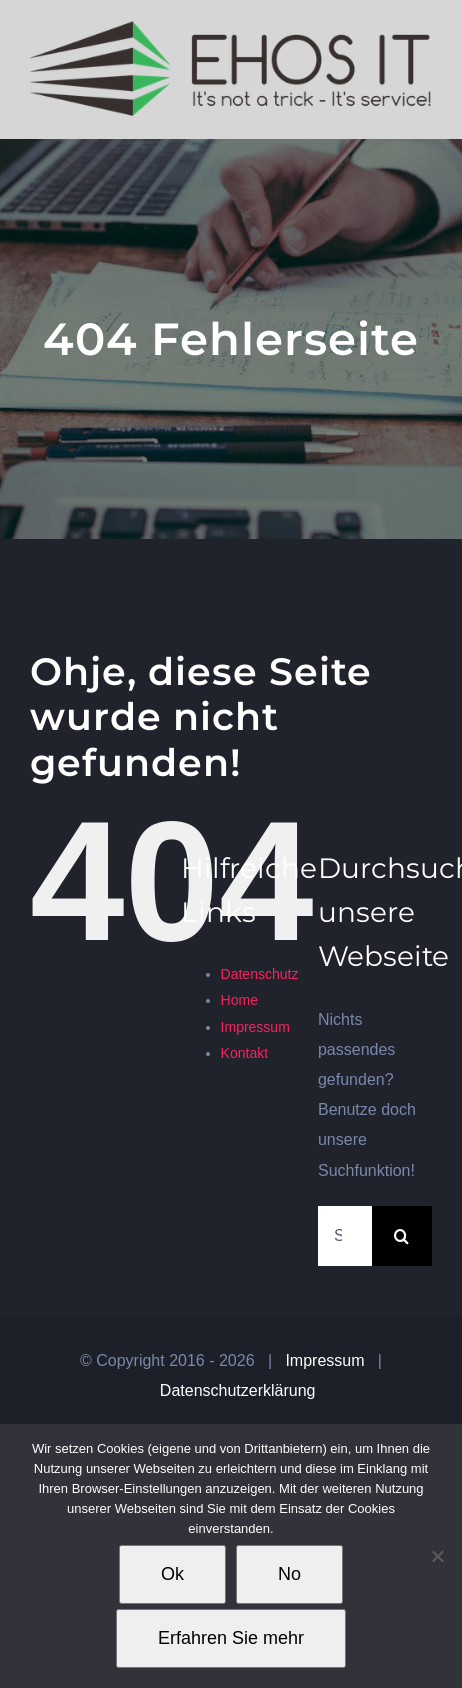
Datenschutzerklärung (238, 1390)
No (289, 1574)
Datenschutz (260, 974)
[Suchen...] (345, 1236)
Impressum (255, 1027)
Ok (172, 1574)
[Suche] (402, 1236)
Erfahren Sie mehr (231, 1638)
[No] (437, 1556)
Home (239, 1000)
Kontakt (244, 1053)
